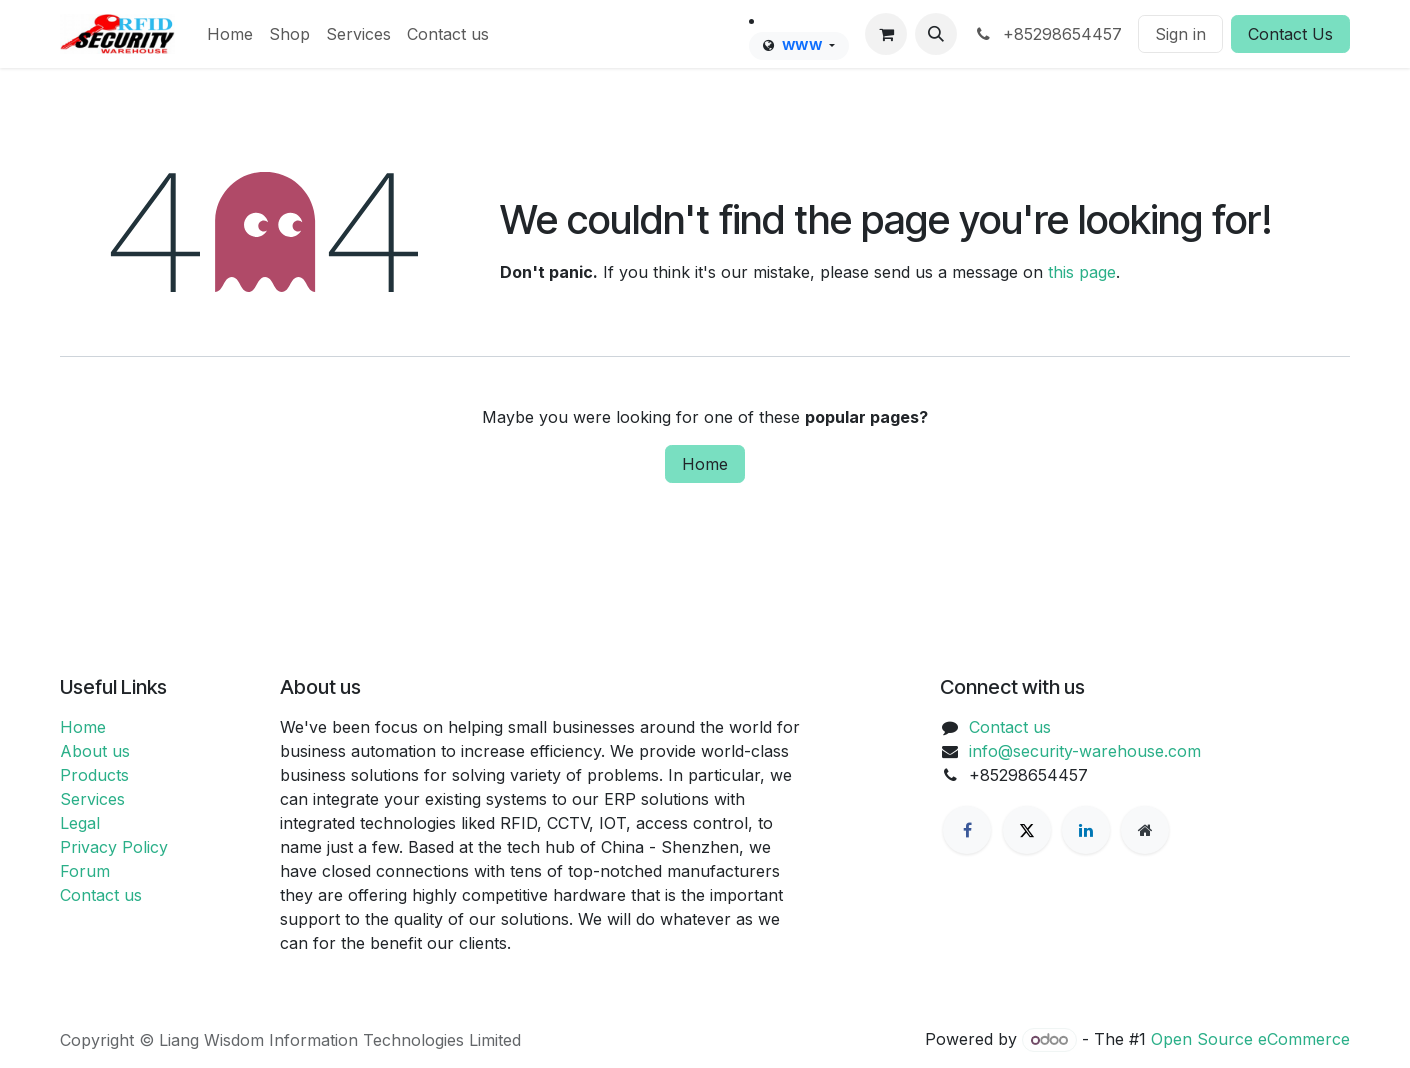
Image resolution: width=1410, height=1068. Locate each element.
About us (95, 751)
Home (705, 464)
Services (92, 799)
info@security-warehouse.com (1085, 751)
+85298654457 (1047, 34)
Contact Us (1290, 34)
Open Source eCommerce (1250, 1039)
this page (1082, 272)
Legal (80, 823)
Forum (85, 871)
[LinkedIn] (1086, 830)
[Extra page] (1145, 830)
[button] (936, 34)
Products (94, 775)
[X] (1027, 830)
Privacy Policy (114, 847)
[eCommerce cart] (886, 34)
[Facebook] (967, 830)
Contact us (101, 895)
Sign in (1180, 34)
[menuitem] (230, 34)
